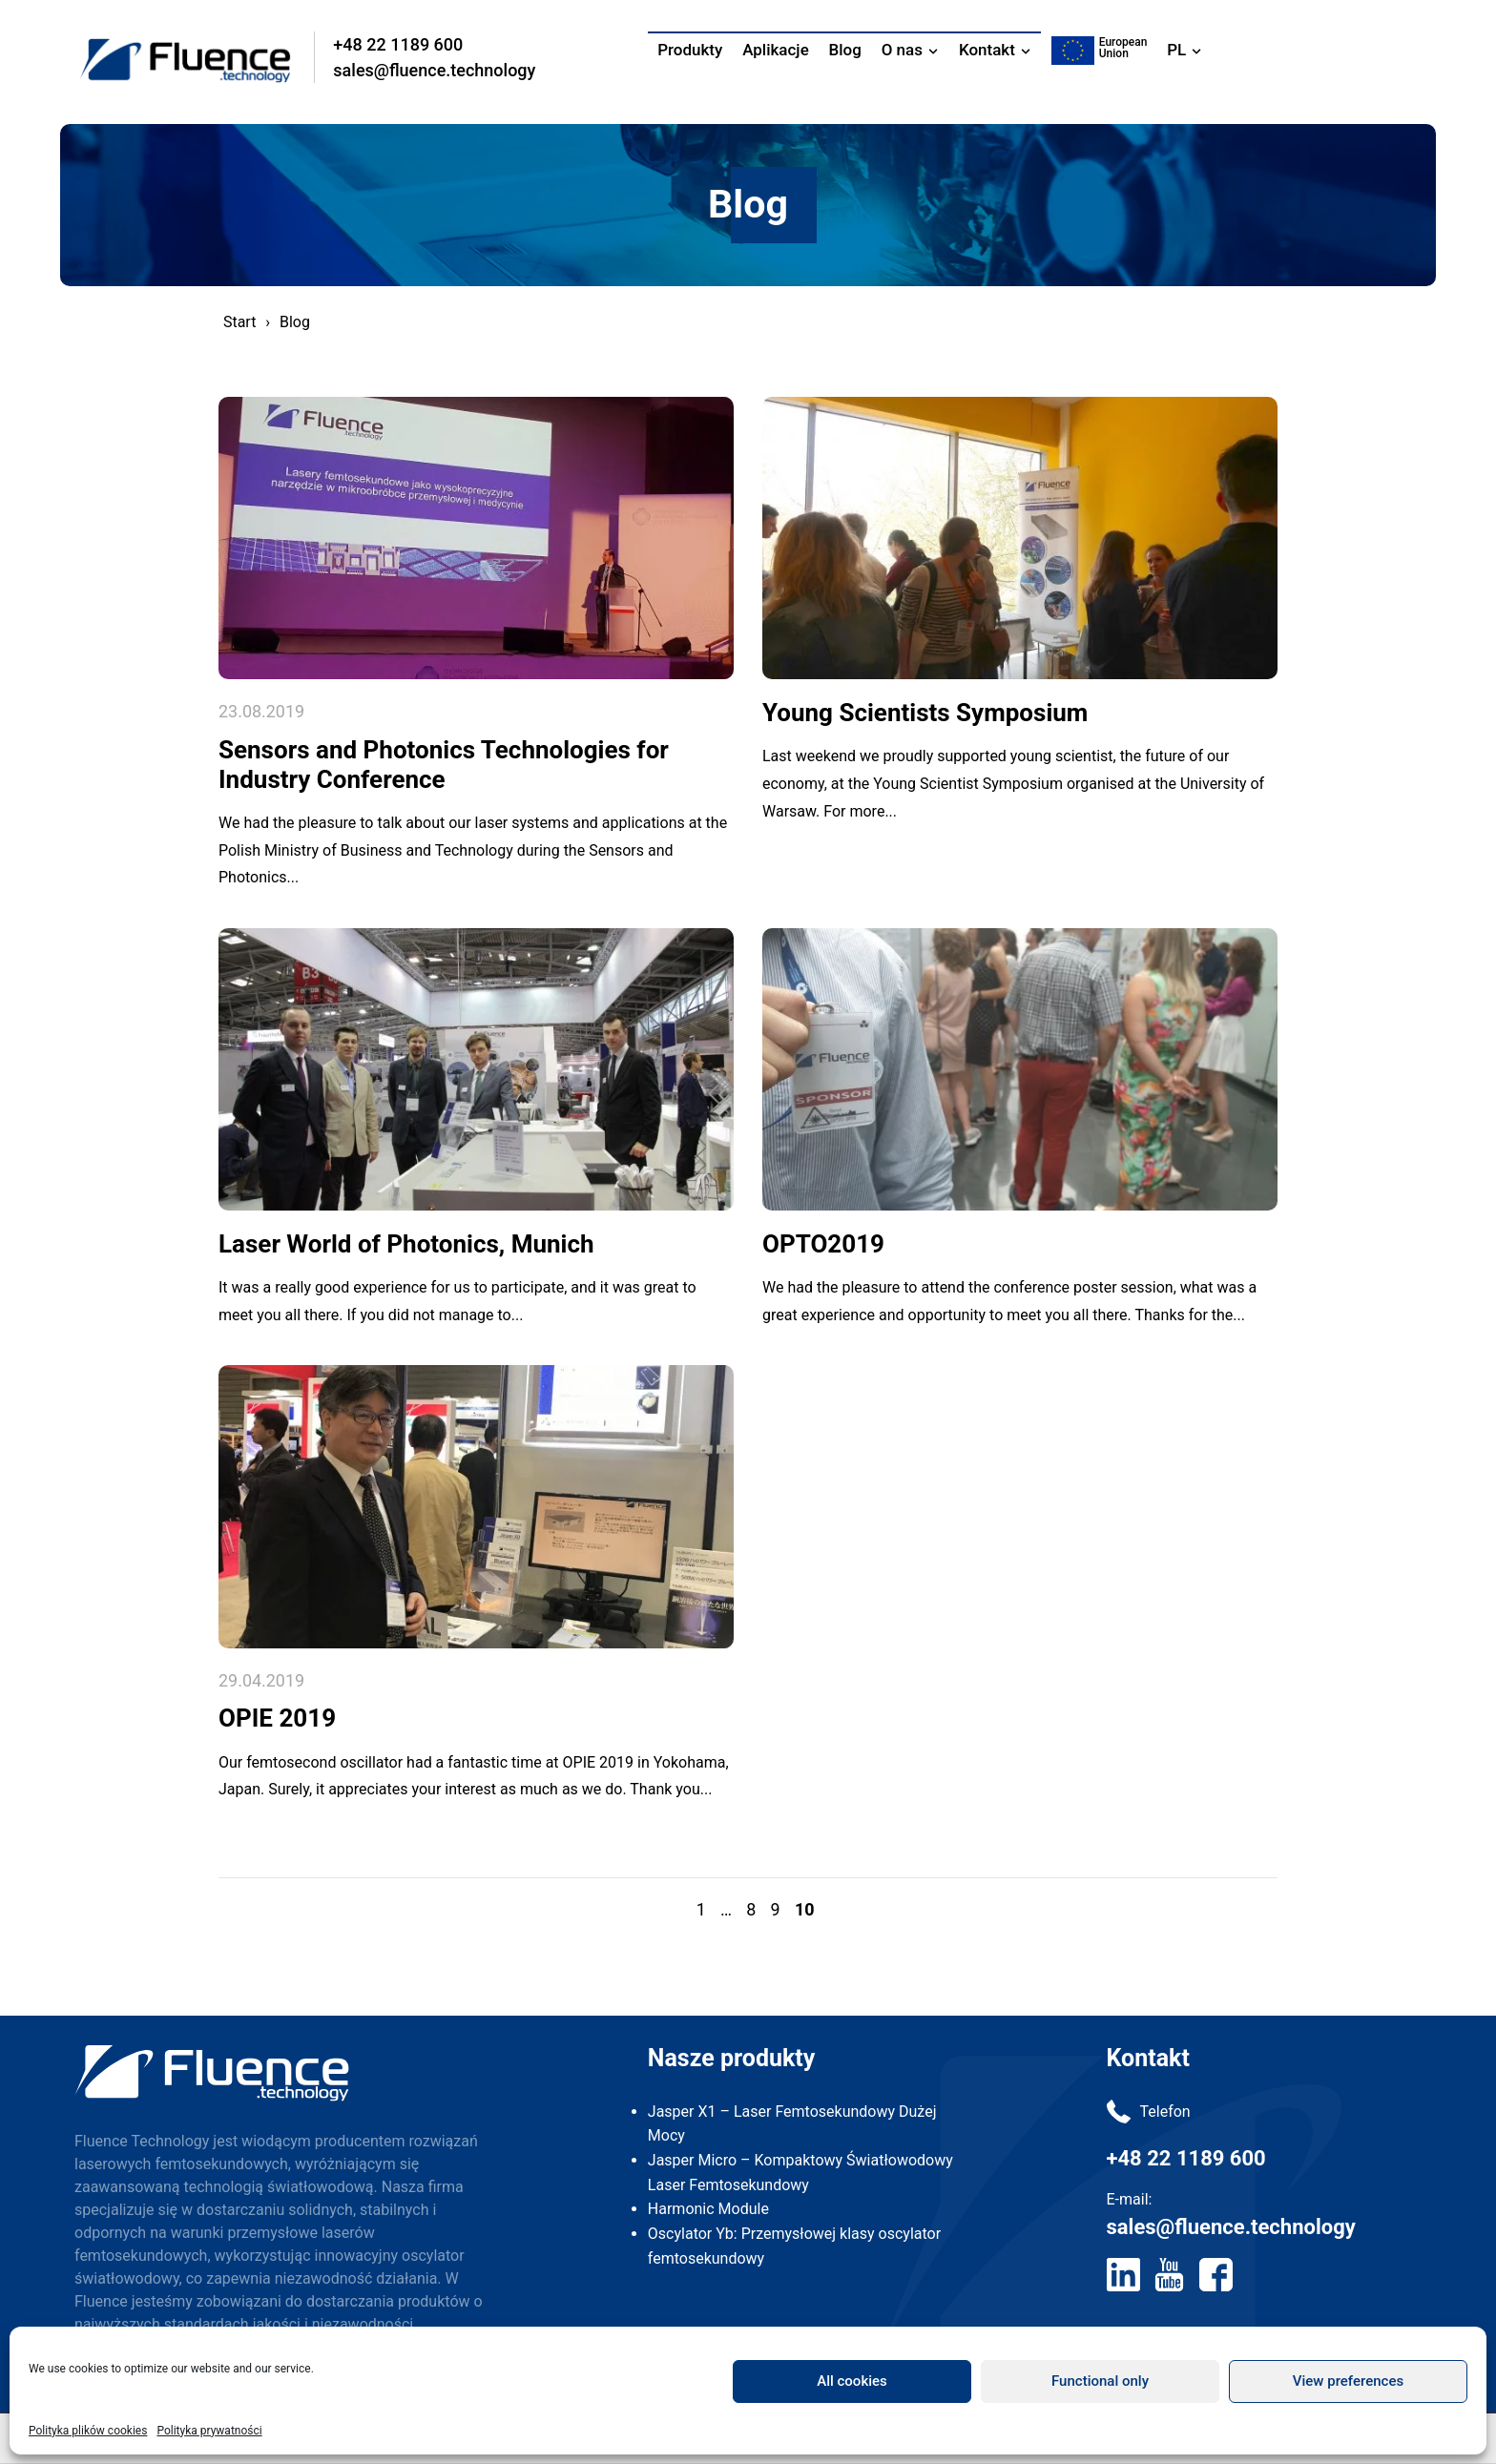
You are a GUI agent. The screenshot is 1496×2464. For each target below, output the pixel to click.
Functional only (1100, 2381)
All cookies (852, 2381)
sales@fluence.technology (437, 70)
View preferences (1348, 2381)
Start (239, 322)
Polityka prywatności (208, 2430)
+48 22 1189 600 (401, 44)
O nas (902, 49)
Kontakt (987, 49)
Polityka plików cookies (88, 2430)
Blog (845, 49)
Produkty (689, 49)
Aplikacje (775, 49)
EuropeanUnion (1123, 47)
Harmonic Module (708, 2218)
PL (1176, 49)
